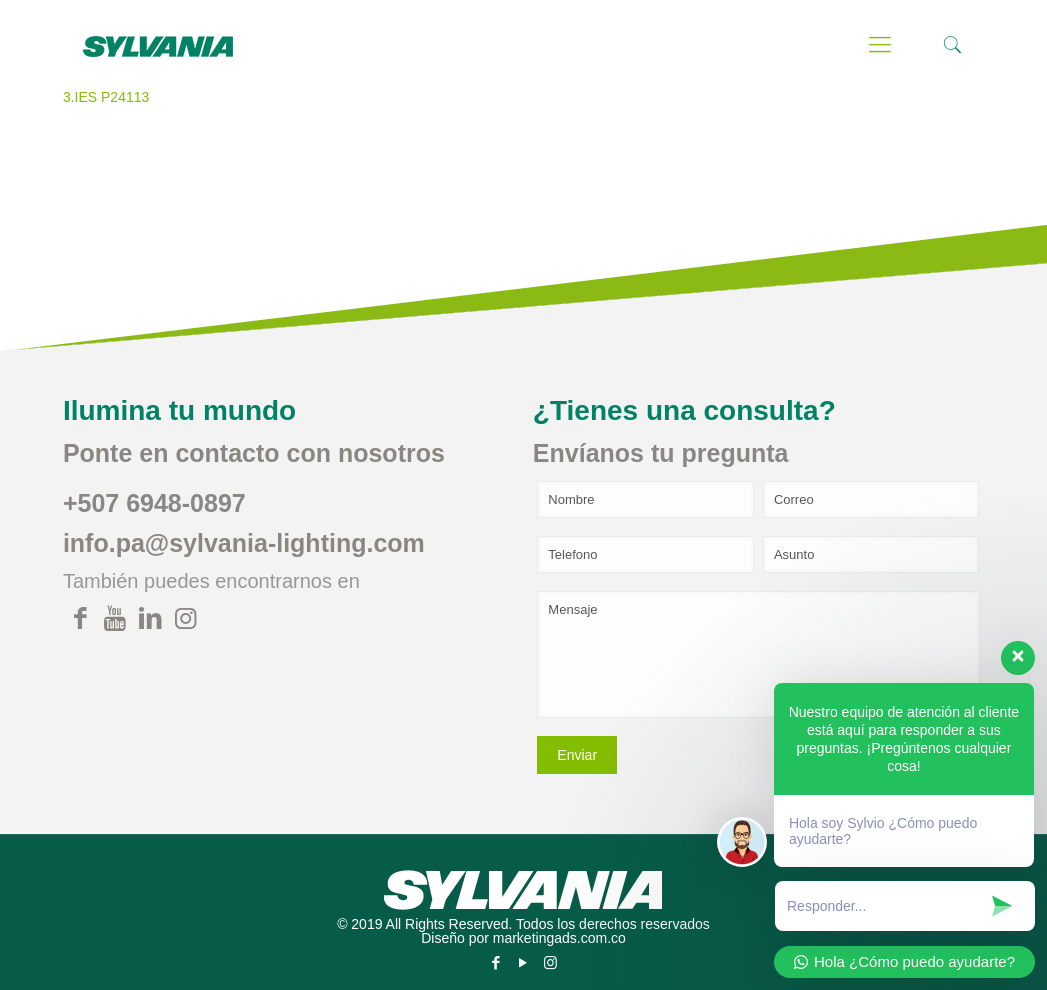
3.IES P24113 (106, 97)
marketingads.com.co (559, 938)
